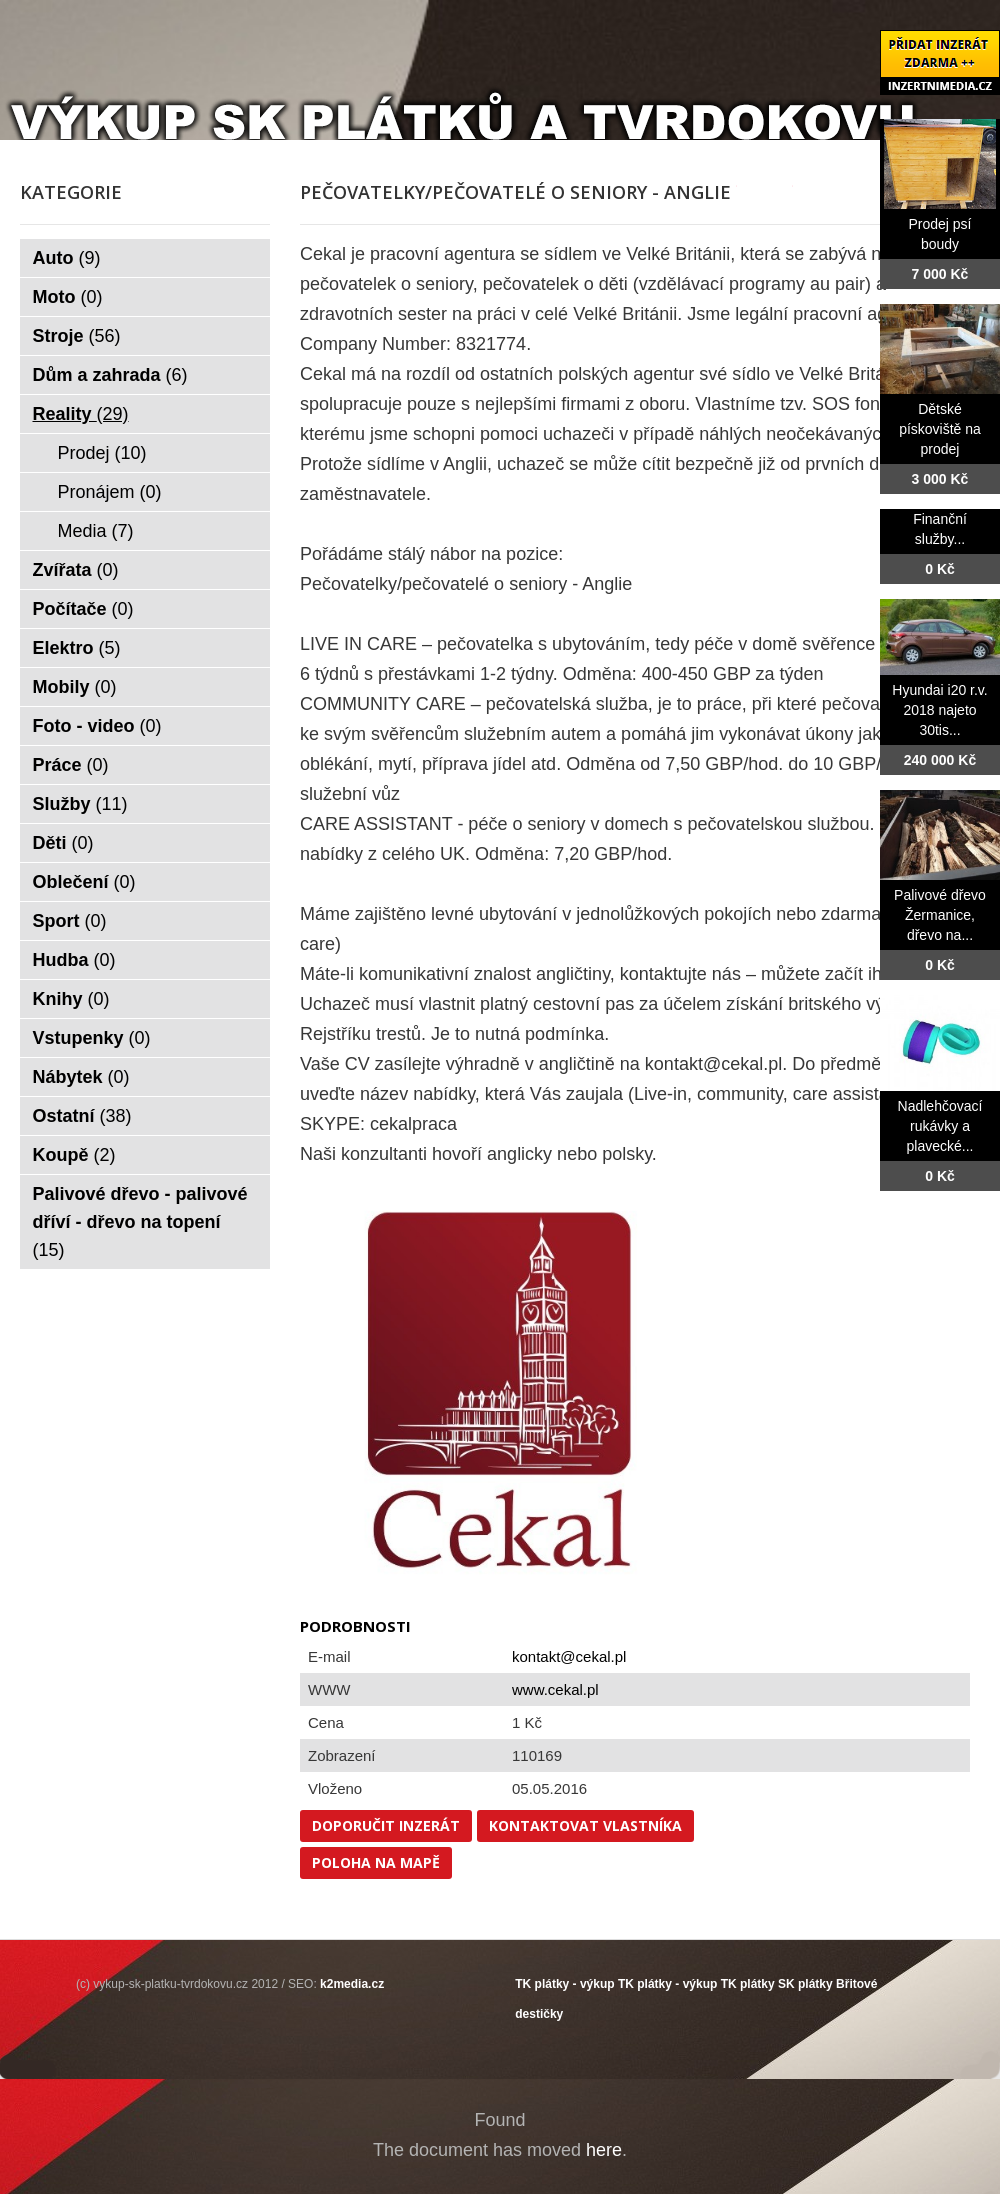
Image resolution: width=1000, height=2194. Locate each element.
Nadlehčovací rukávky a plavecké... (940, 1126)
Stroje (77, 336)
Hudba (74, 960)
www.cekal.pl (555, 1689)
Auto (67, 258)
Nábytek (81, 1077)
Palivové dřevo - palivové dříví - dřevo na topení (140, 1222)
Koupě (74, 1155)
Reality (81, 414)
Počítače (83, 609)
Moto (68, 297)
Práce (71, 765)
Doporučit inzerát (386, 1825)
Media (96, 531)
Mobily (75, 687)
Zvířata (76, 570)
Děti (63, 843)
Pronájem (110, 492)
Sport (70, 921)
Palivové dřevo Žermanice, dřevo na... (940, 915)
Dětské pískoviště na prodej (940, 429)
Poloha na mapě (376, 1862)
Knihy (71, 999)
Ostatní (82, 1116)
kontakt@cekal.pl (569, 1656)
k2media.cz (352, 1984)
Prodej (102, 453)
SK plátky (805, 1984)
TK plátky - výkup (564, 1984)
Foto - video (97, 726)
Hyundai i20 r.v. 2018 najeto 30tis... (939, 710)
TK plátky (748, 1984)
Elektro (77, 648)
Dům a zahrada (110, 375)
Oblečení (84, 882)
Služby (80, 804)
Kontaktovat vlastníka (585, 1825)
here (604, 2150)
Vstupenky (92, 1038)
